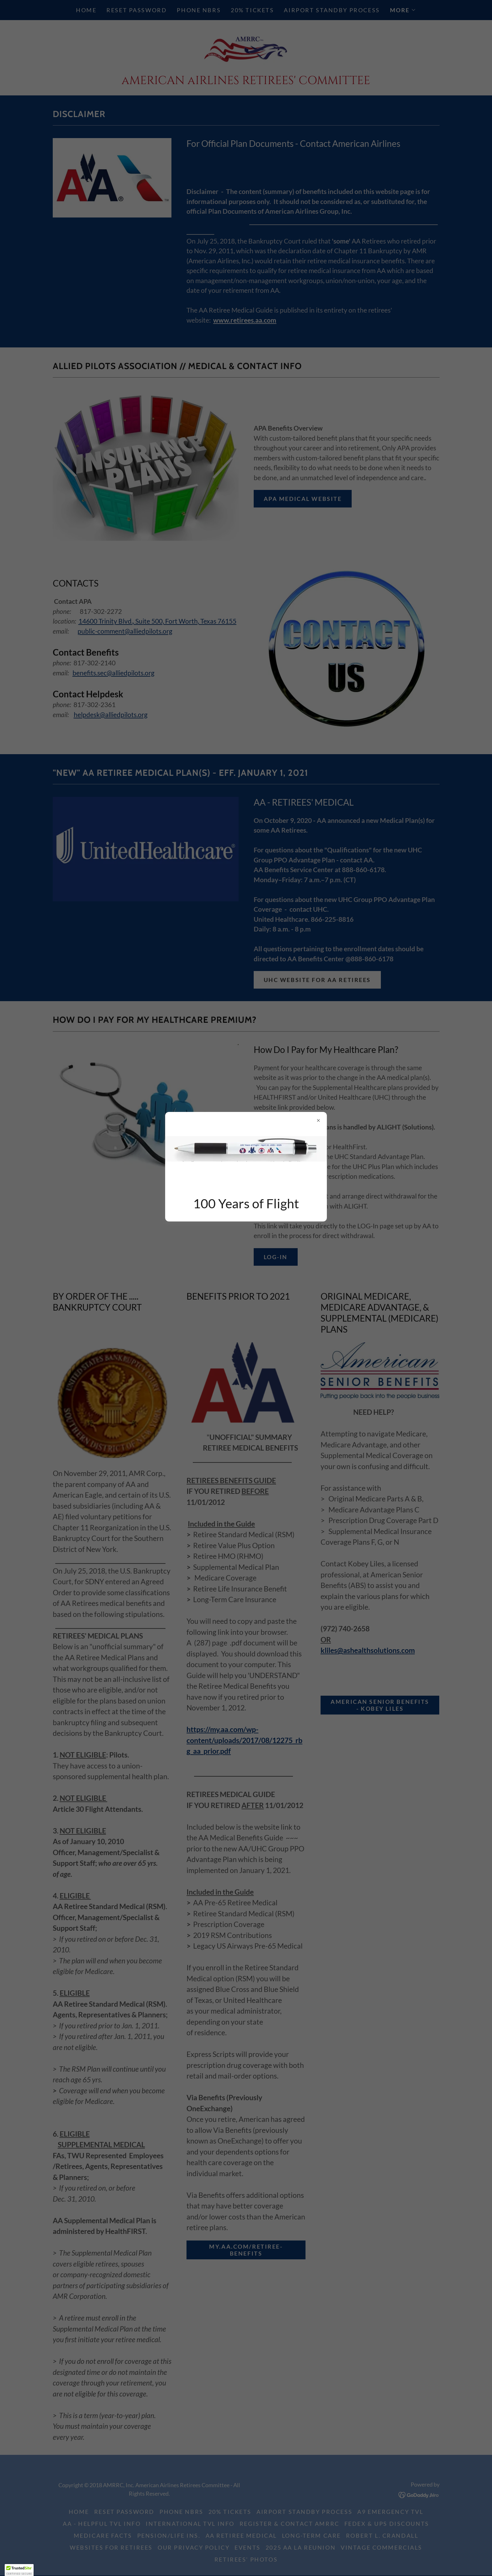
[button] (19, 2570)
